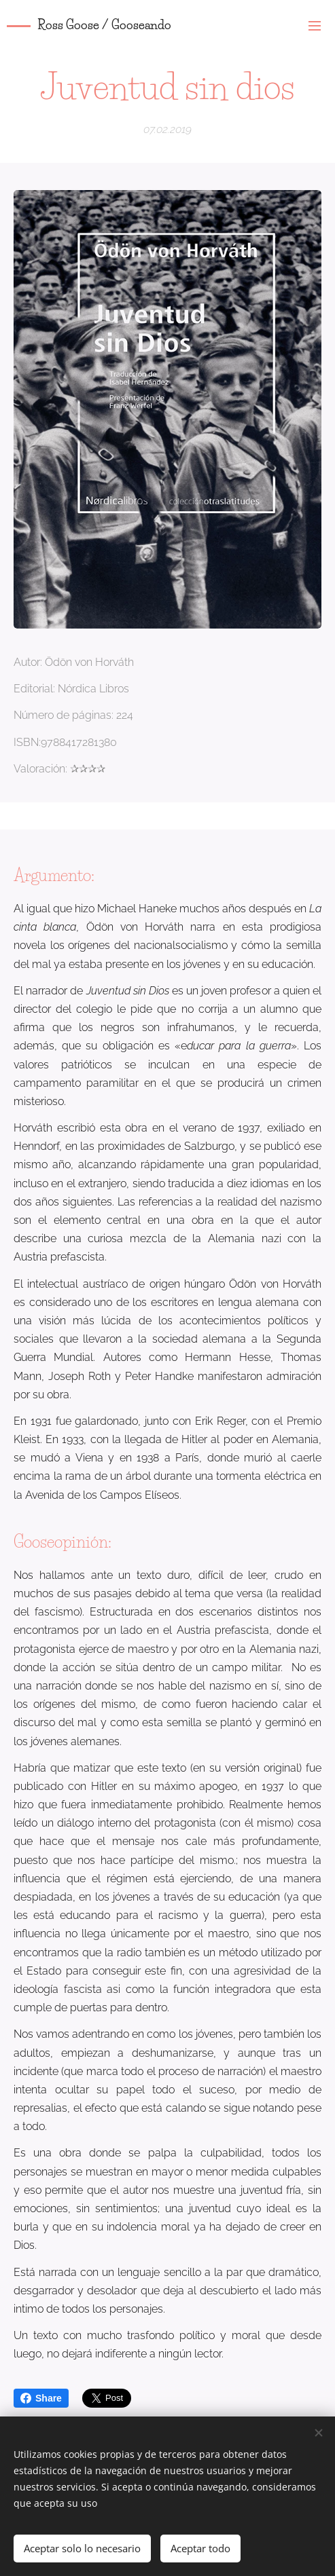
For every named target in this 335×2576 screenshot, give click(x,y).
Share (41, 2398)
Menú (314, 25)
